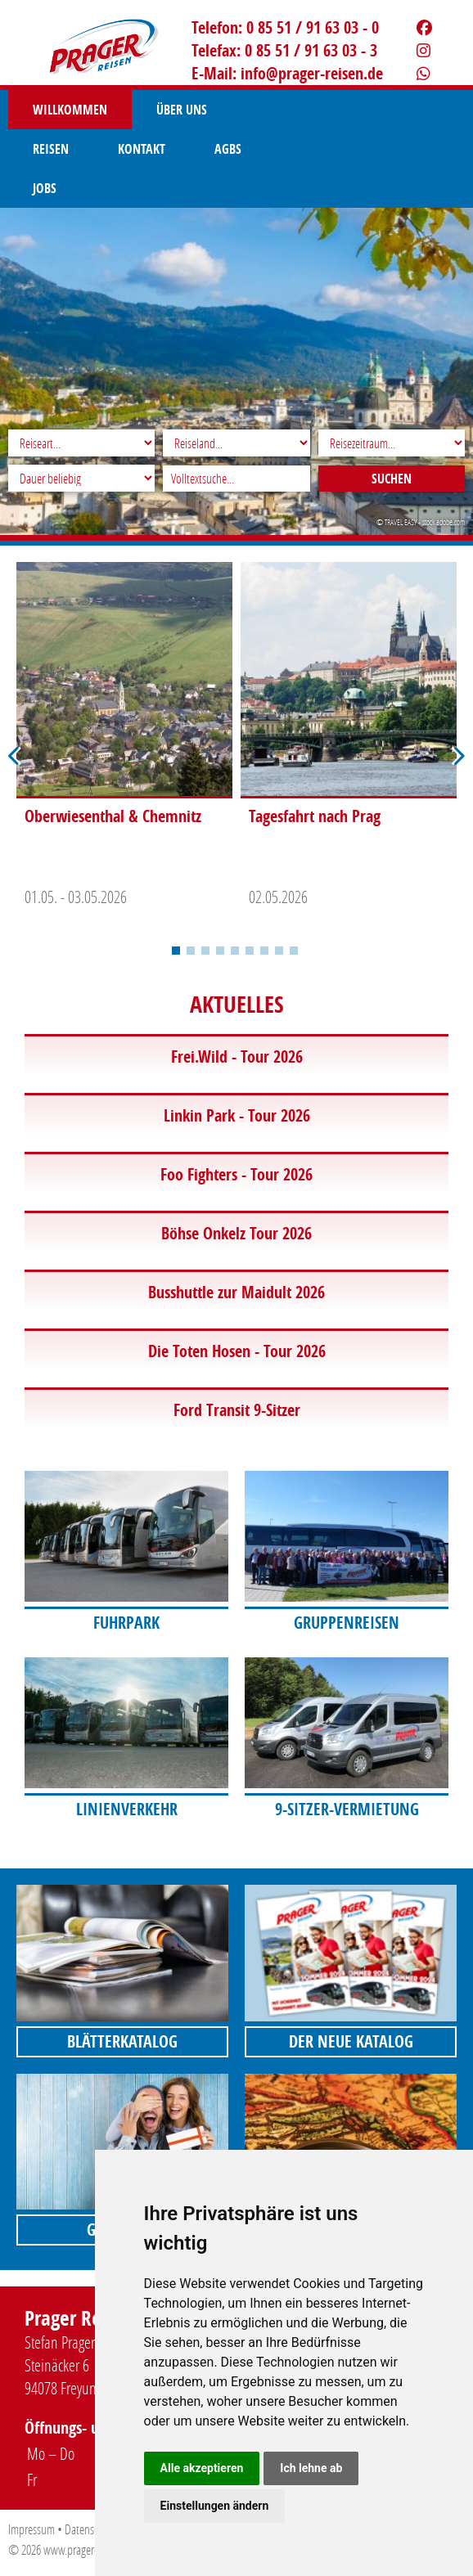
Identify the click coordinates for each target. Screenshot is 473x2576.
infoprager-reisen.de (312, 73)
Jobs (121, 149)
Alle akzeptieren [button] (202, 2468)
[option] (124, 739)
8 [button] (279, 950)
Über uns (181, 110)
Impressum (31, 2529)
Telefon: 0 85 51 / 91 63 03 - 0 (285, 27)
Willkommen (70, 110)
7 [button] (264, 950)
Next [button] (458, 756)
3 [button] (205, 950)
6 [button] (250, 950)
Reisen (274, 110)
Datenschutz (90, 2529)
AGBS (46, 149)
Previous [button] (14, 756)
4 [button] (220, 950)
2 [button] (191, 950)
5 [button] (235, 950)
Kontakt (365, 110)
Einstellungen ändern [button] (214, 2505)
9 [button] (294, 950)
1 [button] (176, 950)
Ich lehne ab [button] (311, 2468)
